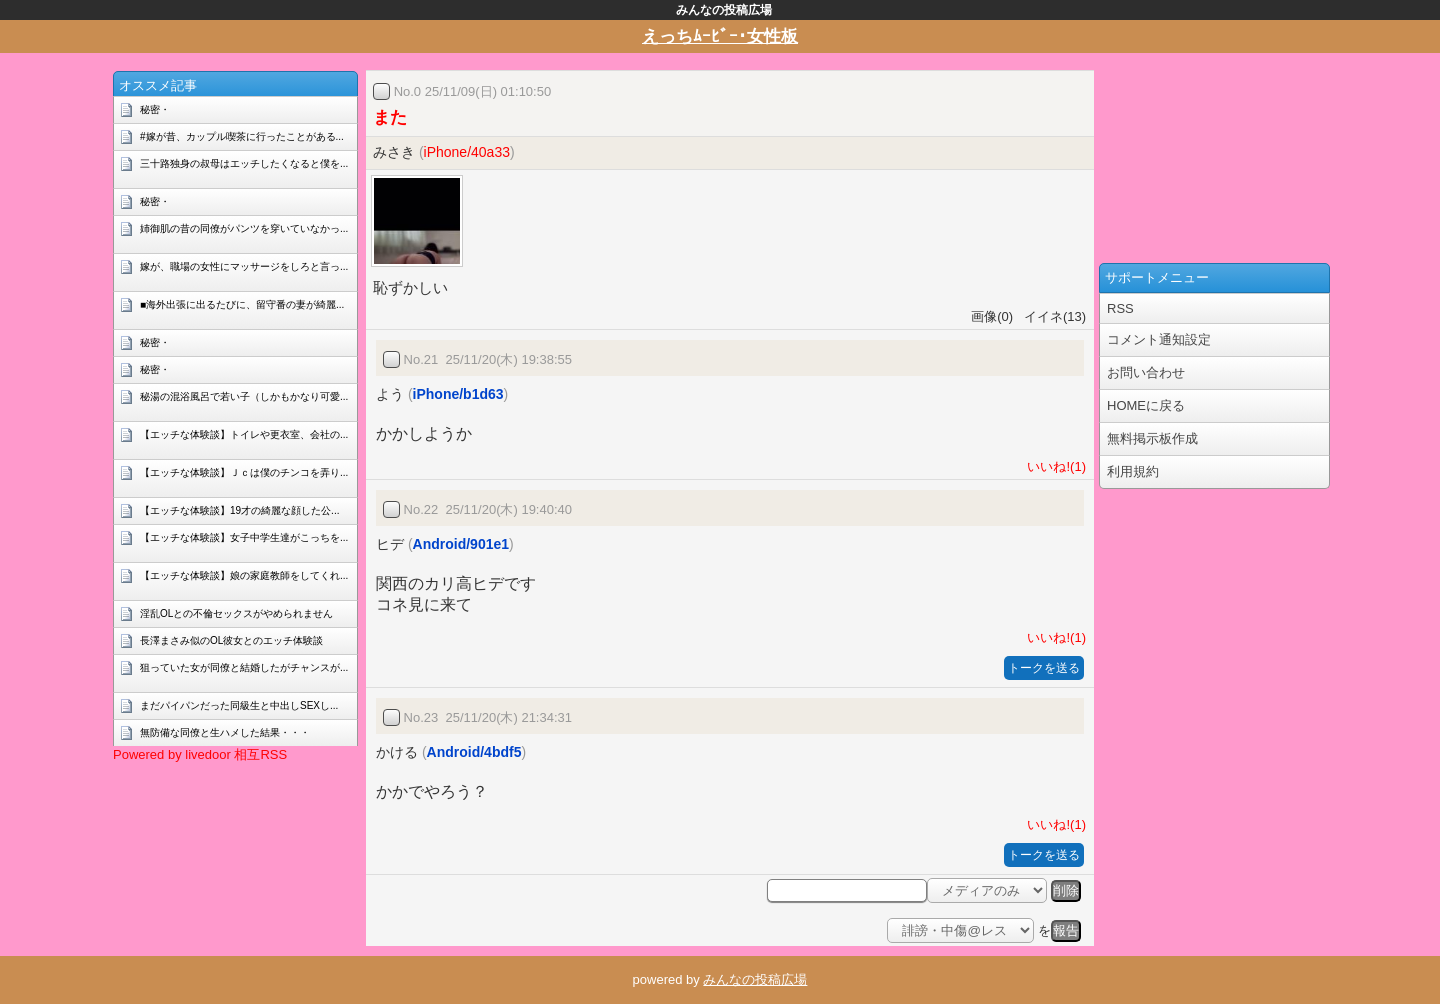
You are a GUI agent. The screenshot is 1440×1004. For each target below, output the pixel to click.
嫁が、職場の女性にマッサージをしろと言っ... (244, 266)
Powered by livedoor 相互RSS (200, 754)
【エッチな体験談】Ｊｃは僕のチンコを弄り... (244, 472)
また (390, 117)
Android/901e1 (461, 544)
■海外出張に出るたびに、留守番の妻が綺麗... (242, 304)
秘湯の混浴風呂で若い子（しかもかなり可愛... (244, 396)
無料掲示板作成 (1152, 438)
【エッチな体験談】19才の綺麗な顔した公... (239, 510)
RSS (1120, 308)
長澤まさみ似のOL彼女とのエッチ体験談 (231, 640)
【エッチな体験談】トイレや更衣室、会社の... (244, 434)
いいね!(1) (1053, 466)
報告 (1066, 930)
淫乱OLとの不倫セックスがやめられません (236, 613)
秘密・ (155, 109)
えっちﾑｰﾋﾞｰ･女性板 (720, 36)
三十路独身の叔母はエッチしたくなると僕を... (244, 163)
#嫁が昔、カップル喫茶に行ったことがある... (242, 136)
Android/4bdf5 (474, 752)
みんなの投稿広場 (755, 979)
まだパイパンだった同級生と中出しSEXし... (239, 705)
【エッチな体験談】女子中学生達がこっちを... (244, 537)
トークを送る (1044, 668)
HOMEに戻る (1146, 405)
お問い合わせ (1146, 372)
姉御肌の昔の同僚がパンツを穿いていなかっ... (244, 228)
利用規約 (1133, 471)
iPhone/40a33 (467, 152)
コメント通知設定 (1159, 339)
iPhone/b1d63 (458, 394)
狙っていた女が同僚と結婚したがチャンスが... (244, 667)
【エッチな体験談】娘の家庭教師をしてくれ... (244, 575)
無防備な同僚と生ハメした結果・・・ (225, 732)
